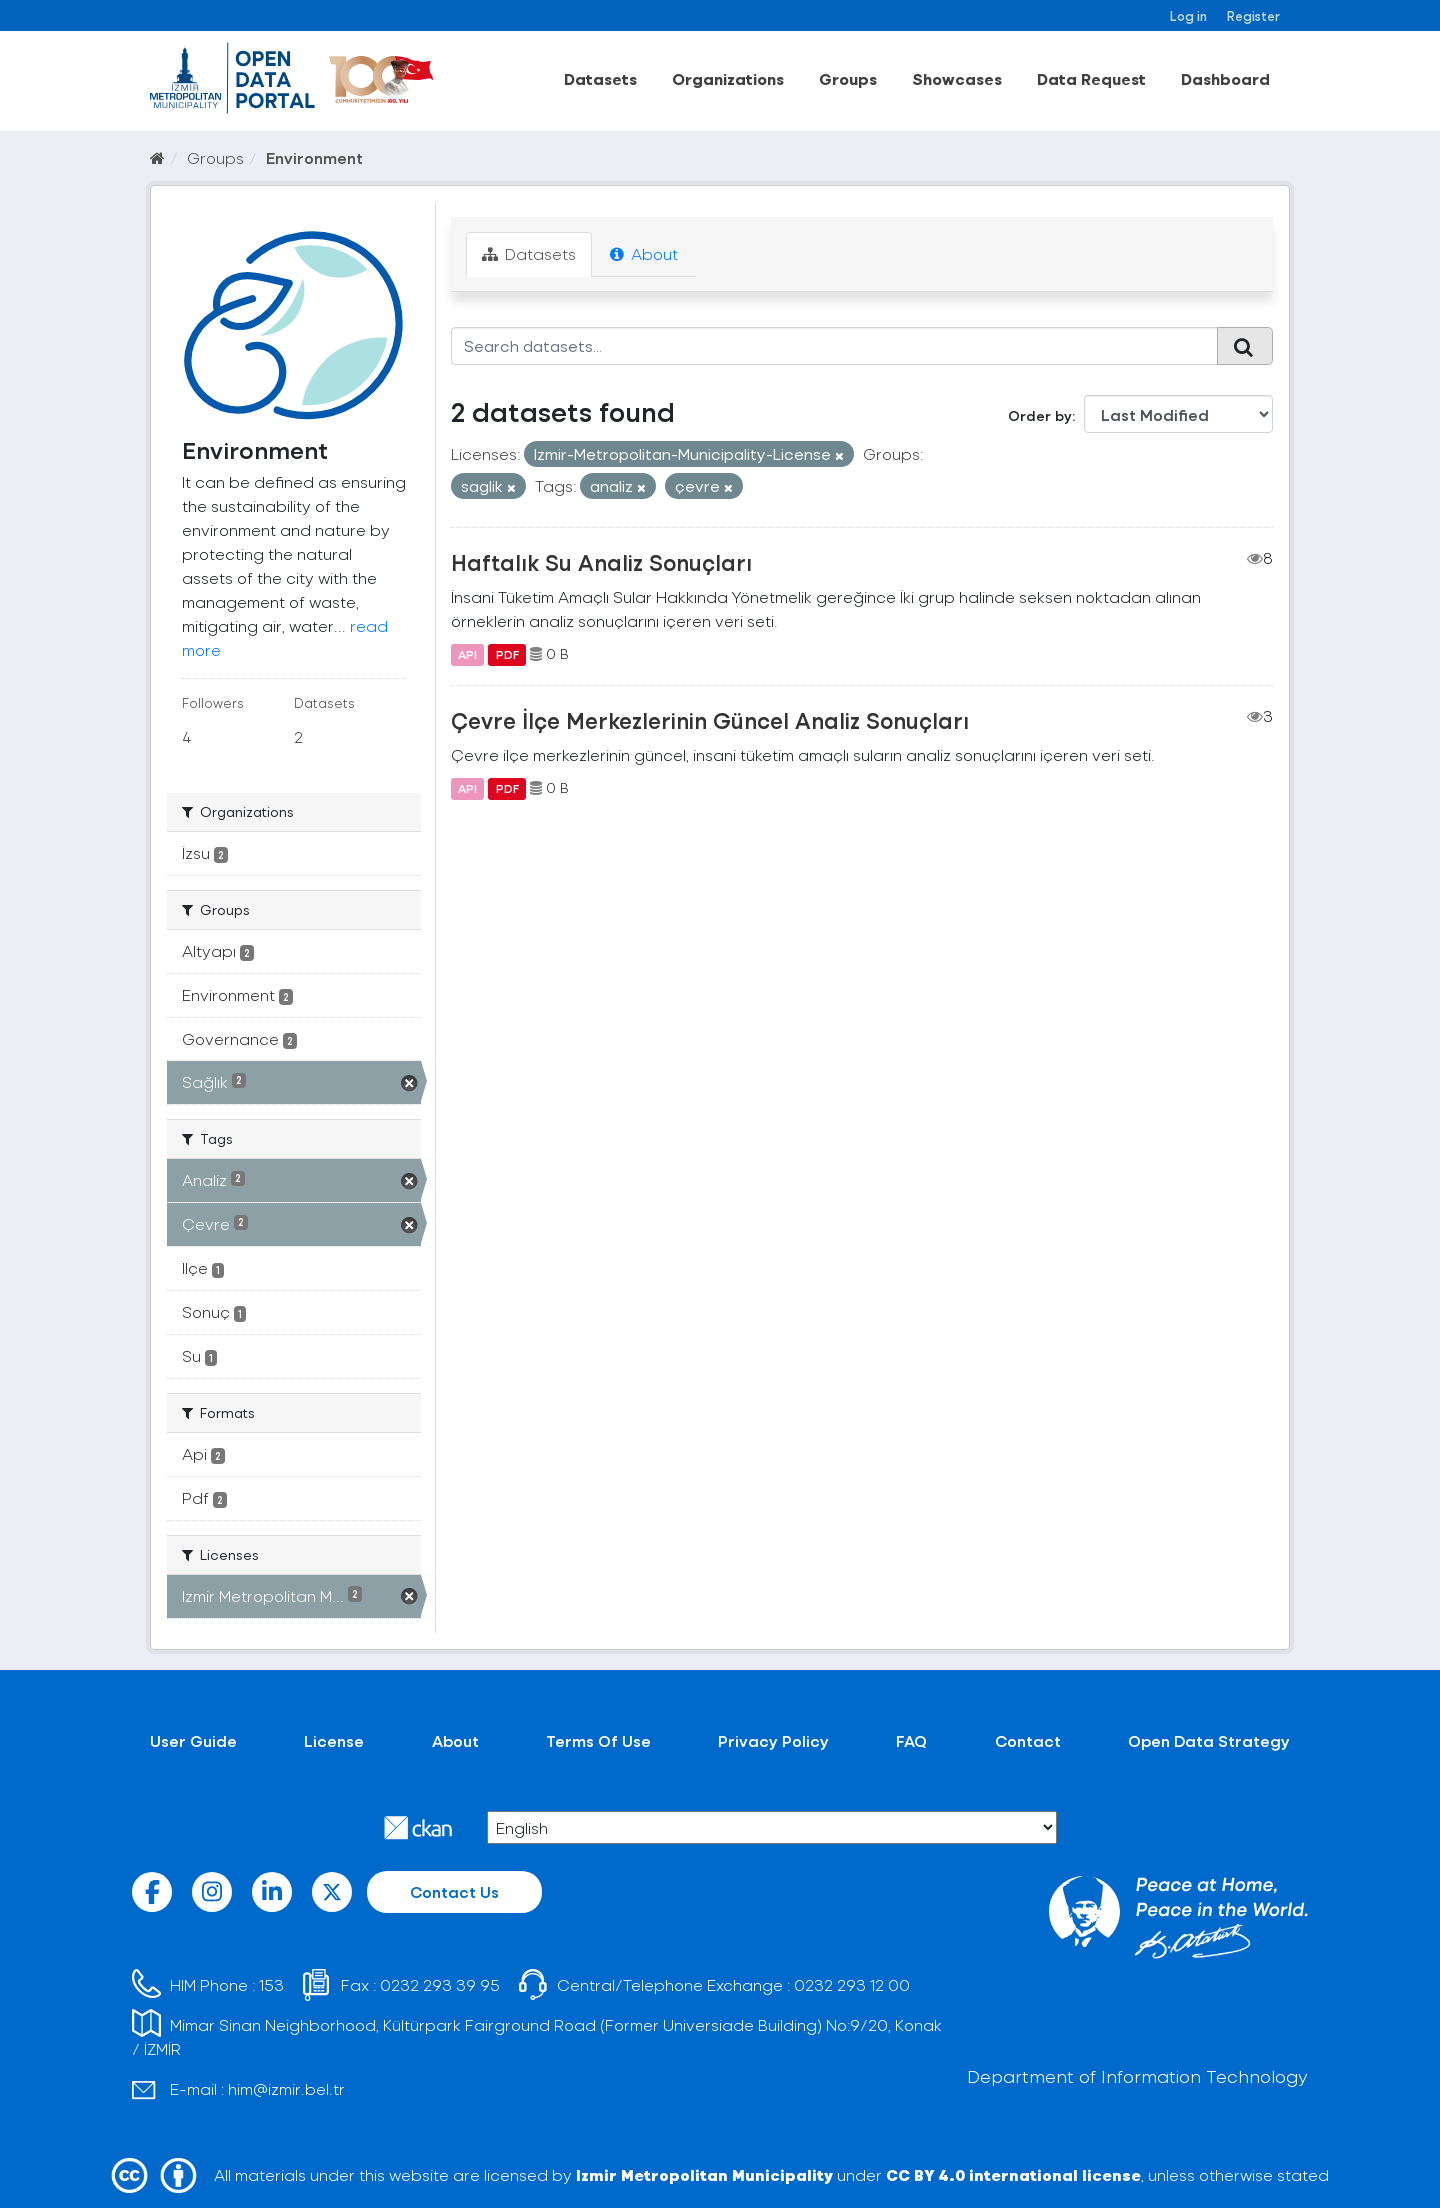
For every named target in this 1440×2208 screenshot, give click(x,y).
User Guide (193, 1740)
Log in (1188, 15)
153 (271, 1984)
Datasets (600, 78)
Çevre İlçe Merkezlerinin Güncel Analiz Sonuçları (710, 720)
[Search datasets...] (834, 346)
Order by (1040, 415)
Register (1253, 15)
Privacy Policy (773, 1740)
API (467, 654)
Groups (848, 78)
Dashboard (1225, 78)
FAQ (911, 1740)
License (334, 1740)
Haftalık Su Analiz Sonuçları (601, 562)
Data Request (1091, 78)
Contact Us (454, 1891)
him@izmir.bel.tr (286, 2088)
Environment (314, 157)
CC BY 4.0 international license (1013, 2174)
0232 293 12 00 (852, 1984)
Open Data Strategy (1209, 1740)
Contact (1028, 1740)
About (644, 253)
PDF (507, 654)
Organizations (728, 78)
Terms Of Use (598, 1740)
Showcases (957, 78)
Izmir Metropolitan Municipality (704, 2174)
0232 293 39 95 (440, 1984)
